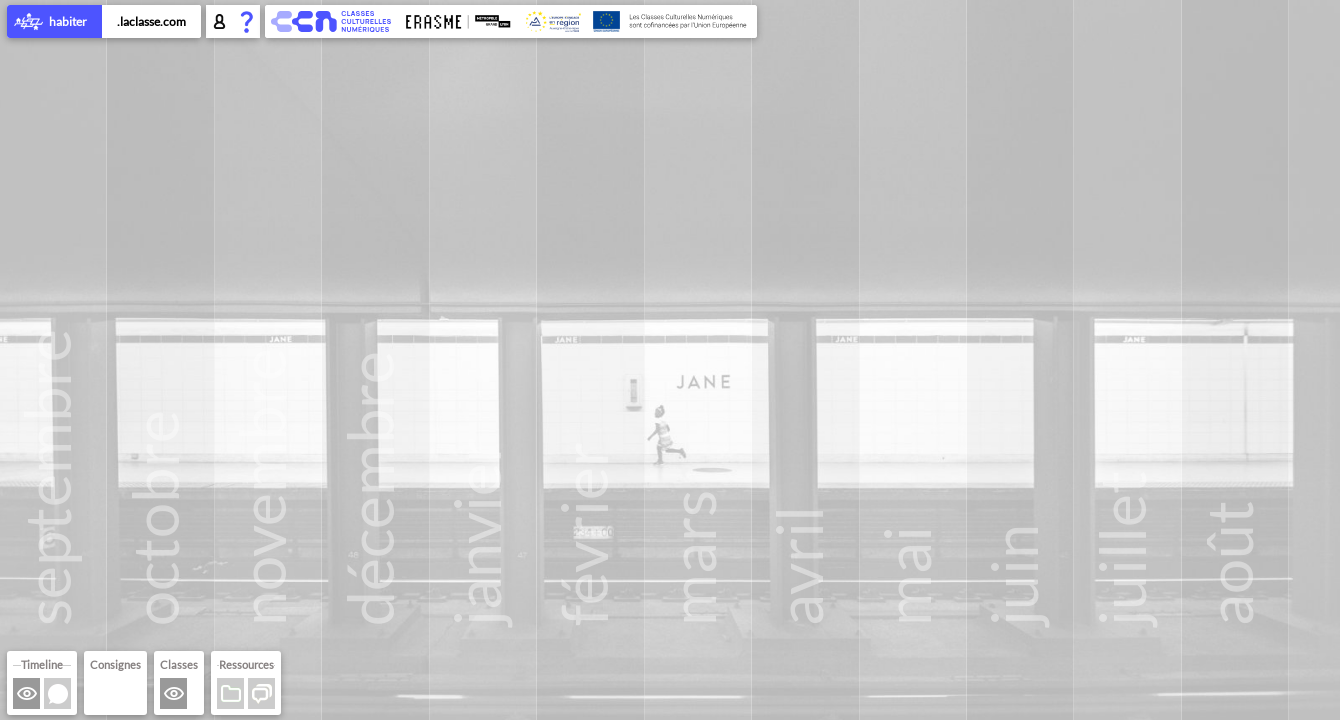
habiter (54, 23)
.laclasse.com (151, 21)
